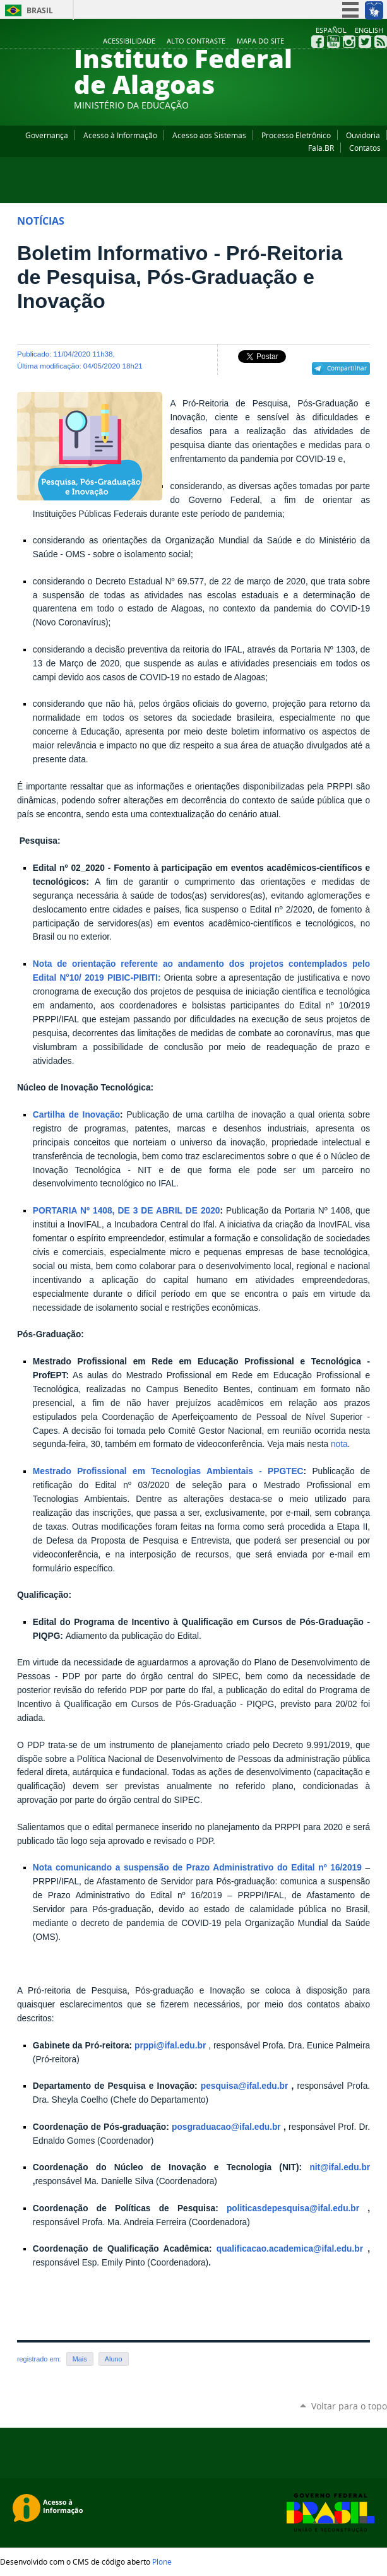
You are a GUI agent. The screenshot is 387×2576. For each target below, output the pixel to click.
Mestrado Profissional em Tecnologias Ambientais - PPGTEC (168, 1471)
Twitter (365, 41)
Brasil (40, 10)
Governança (46, 135)
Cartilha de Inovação (76, 1115)
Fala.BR (321, 148)
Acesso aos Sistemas (209, 135)
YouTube (333, 41)
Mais (80, 2359)
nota (338, 1444)
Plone (162, 2561)
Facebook (317, 41)
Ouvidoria (363, 135)
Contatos (365, 148)
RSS (380, 41)
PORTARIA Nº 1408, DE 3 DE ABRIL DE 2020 (126, 1210)
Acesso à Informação (120, 135)
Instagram (349, 41)
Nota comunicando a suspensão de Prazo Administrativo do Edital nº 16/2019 (199, 1867)
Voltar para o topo (349, 2406)
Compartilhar (347, 367)
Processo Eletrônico (296, 135)
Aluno (113, 2359)
